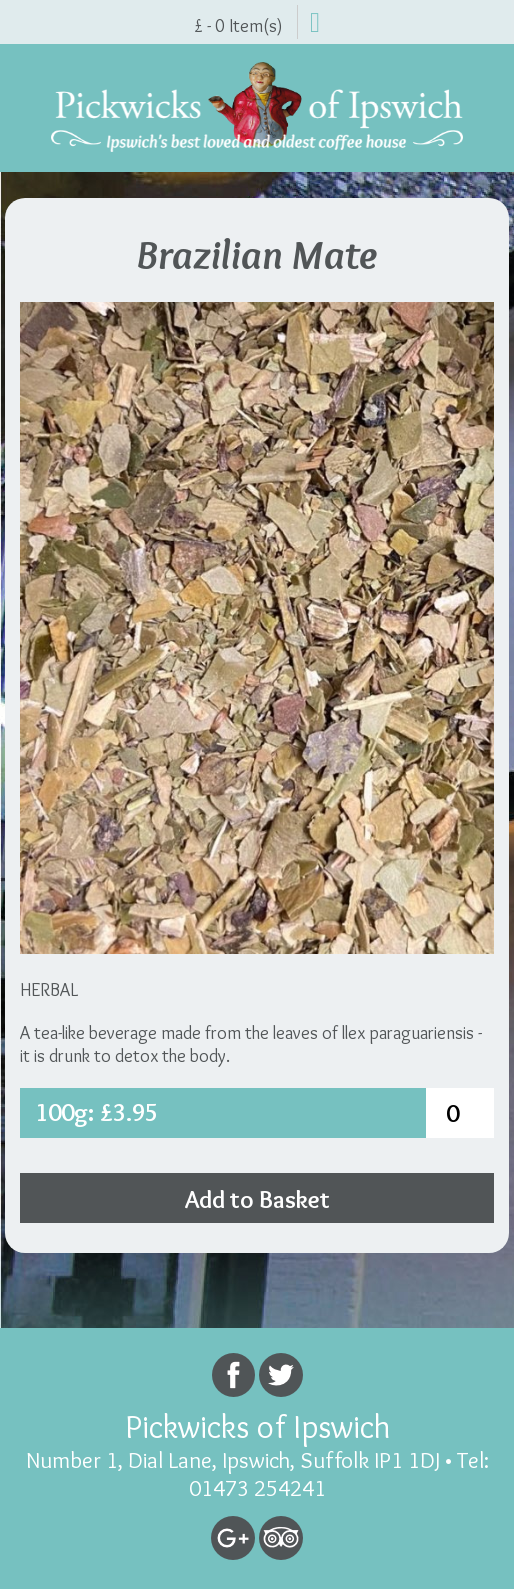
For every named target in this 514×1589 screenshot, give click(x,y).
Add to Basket (257, 1199)
